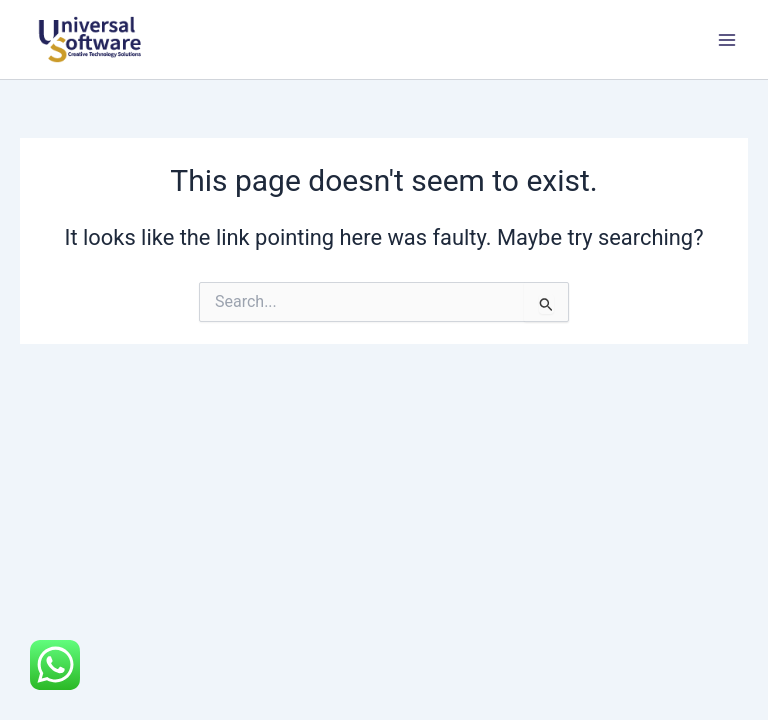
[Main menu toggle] (727, 40)
